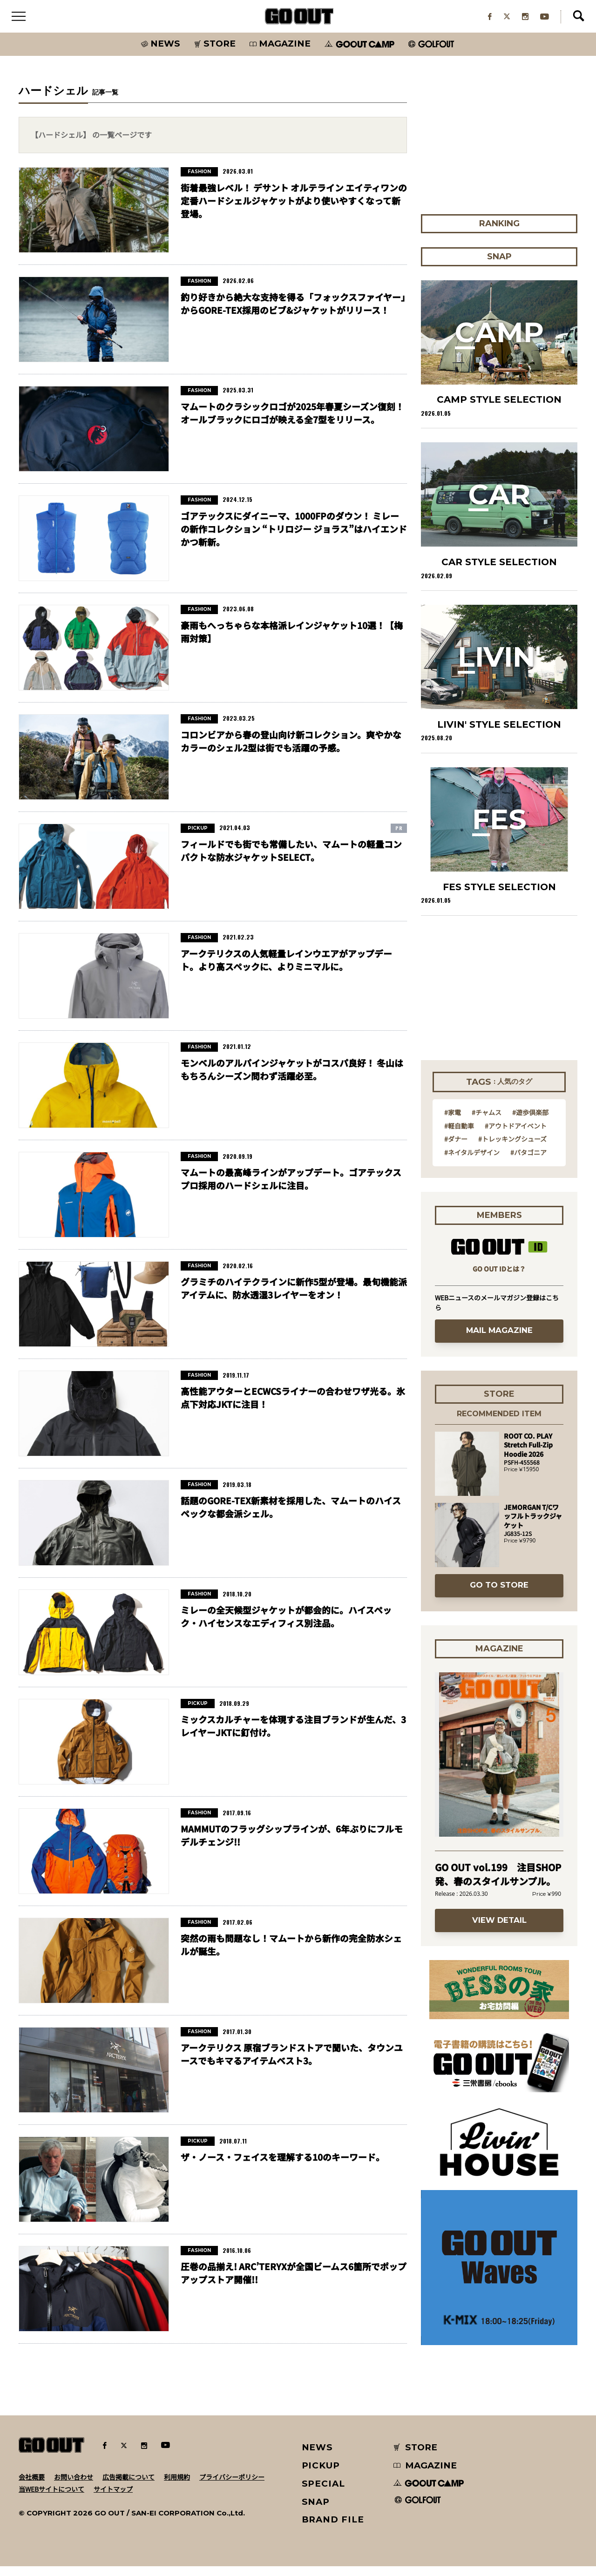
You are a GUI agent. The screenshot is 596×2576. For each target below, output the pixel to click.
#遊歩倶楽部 (530, 1122)
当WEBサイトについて (51, 2498)
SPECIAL (323, 2493)
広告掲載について (128, 2486)
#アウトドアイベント (516, 1135)
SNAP (316, 2511)
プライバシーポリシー (231, 2486)
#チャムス (486, 1122)
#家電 (452, 1122)
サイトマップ (113, 2498)
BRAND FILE (333, 2529)
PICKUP (321, 2475)
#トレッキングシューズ (512, 1148)
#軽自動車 (459, 1135)
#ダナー (455, 1148)
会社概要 (32, 2486)
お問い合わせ (73, 2486)
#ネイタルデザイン (472, 1161)
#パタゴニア (528, 1161)
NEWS (317, 2457)
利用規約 (177, 2486)
